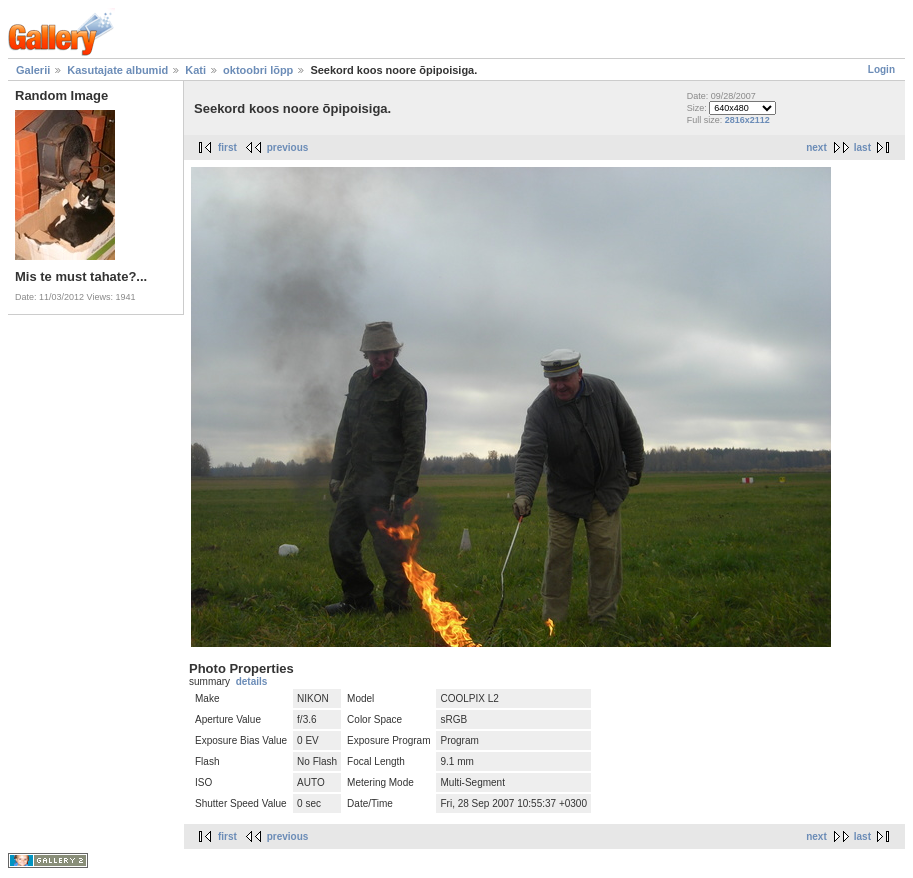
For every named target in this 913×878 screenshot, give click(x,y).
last (862, 147)
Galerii (33, 70)
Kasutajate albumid (117, 70)
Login (881, 69)
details (252, 681)
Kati (195, 70)
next (816, 147)
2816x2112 (747, 120)
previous (288, 147)
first (227, 147)
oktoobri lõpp (258, 70)
